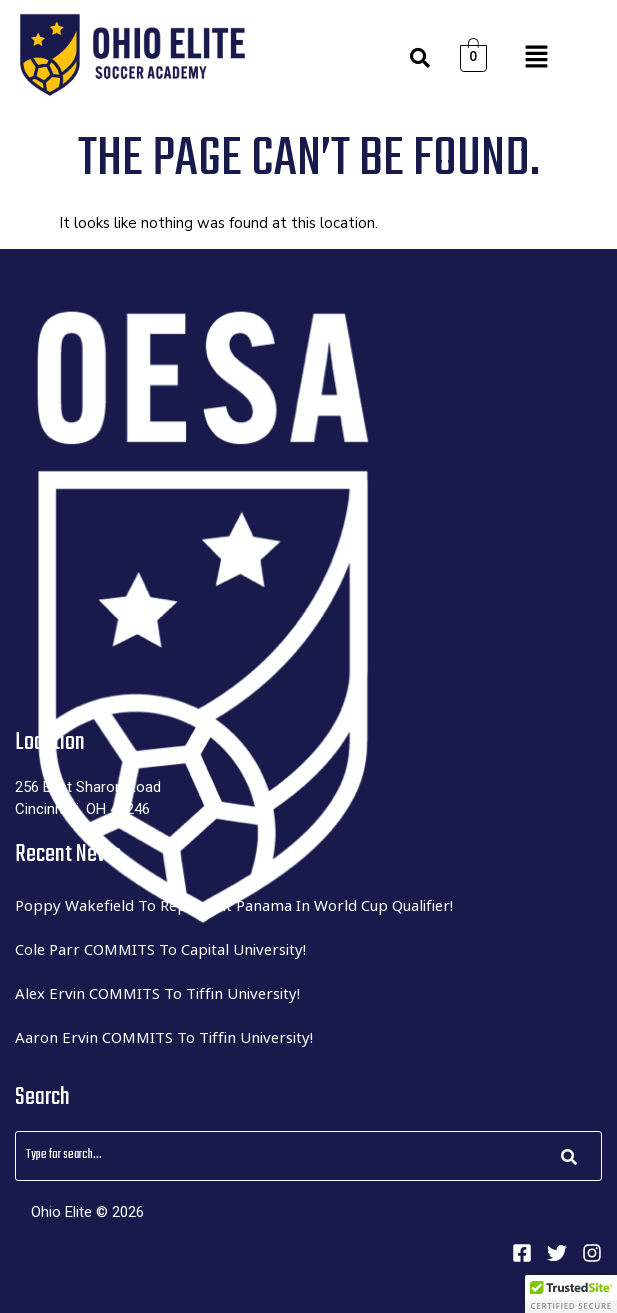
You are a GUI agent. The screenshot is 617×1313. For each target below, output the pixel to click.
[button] (536, 58)
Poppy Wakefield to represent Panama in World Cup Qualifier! (234, 905)
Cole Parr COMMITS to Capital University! (160, 949)
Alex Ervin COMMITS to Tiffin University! (157, 993)
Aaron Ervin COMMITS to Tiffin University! (164, 1037)
